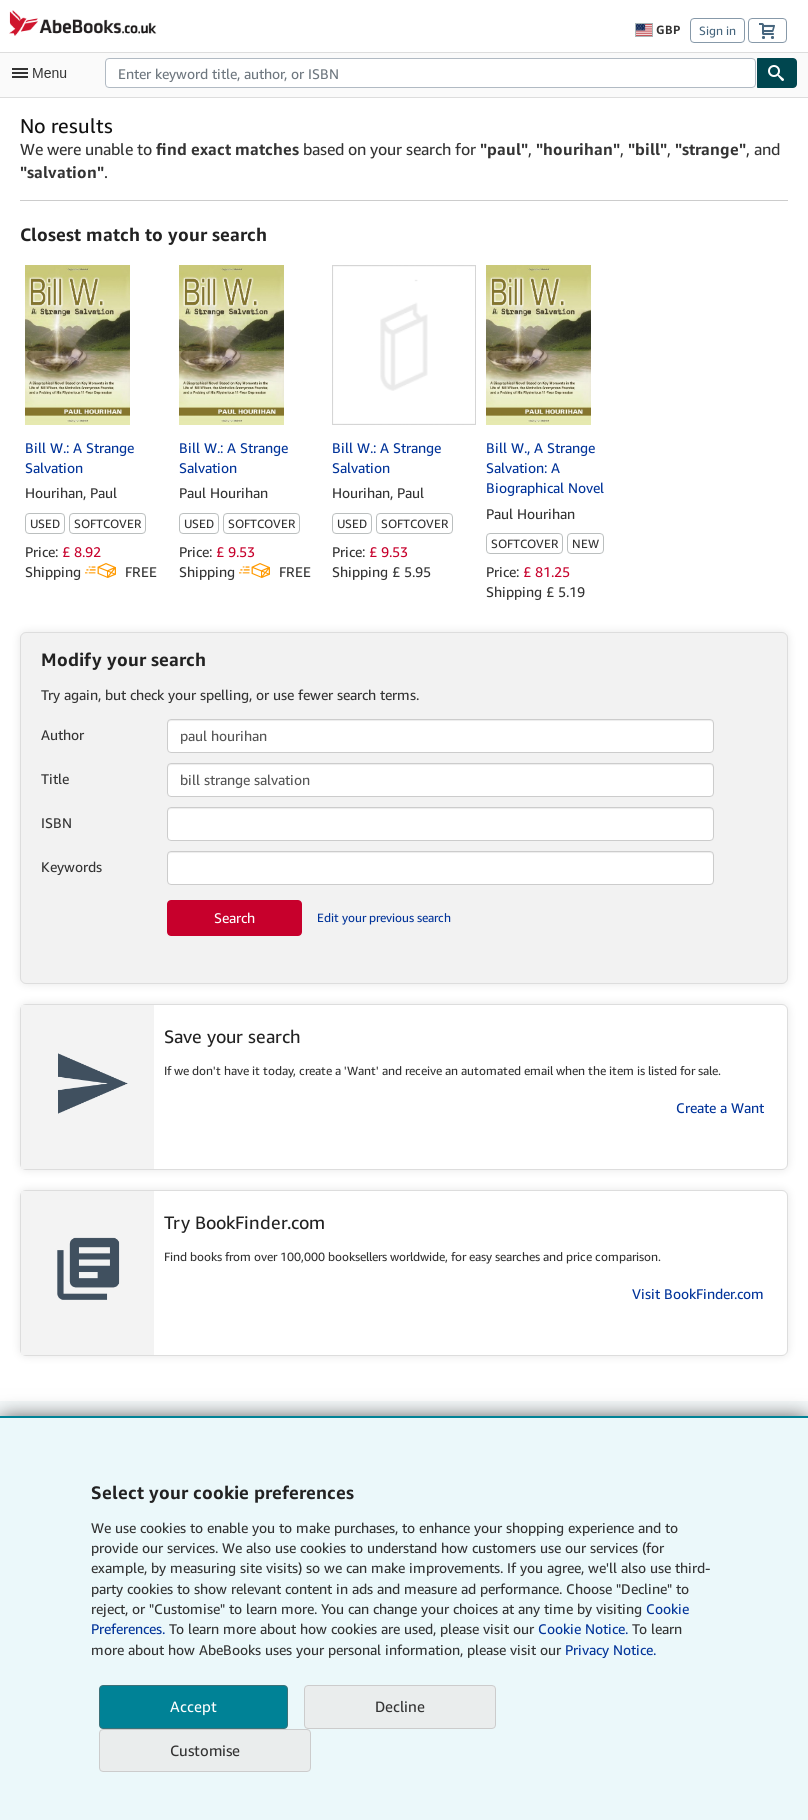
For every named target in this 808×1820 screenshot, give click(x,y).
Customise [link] (205, 1750)
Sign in (717, 30)
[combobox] (430, 73)
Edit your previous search (384, 917)
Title (55, 778)
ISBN (56, 822)
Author (62, 734)
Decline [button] (400, 1706)
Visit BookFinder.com (698, 1293)
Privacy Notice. (610, 1649)
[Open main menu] (44, 73)
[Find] (777, 73)
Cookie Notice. (583, 1628)
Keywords (71, 866)
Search (234, 917)
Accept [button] (193, 1706)
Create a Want (720, 1107)
